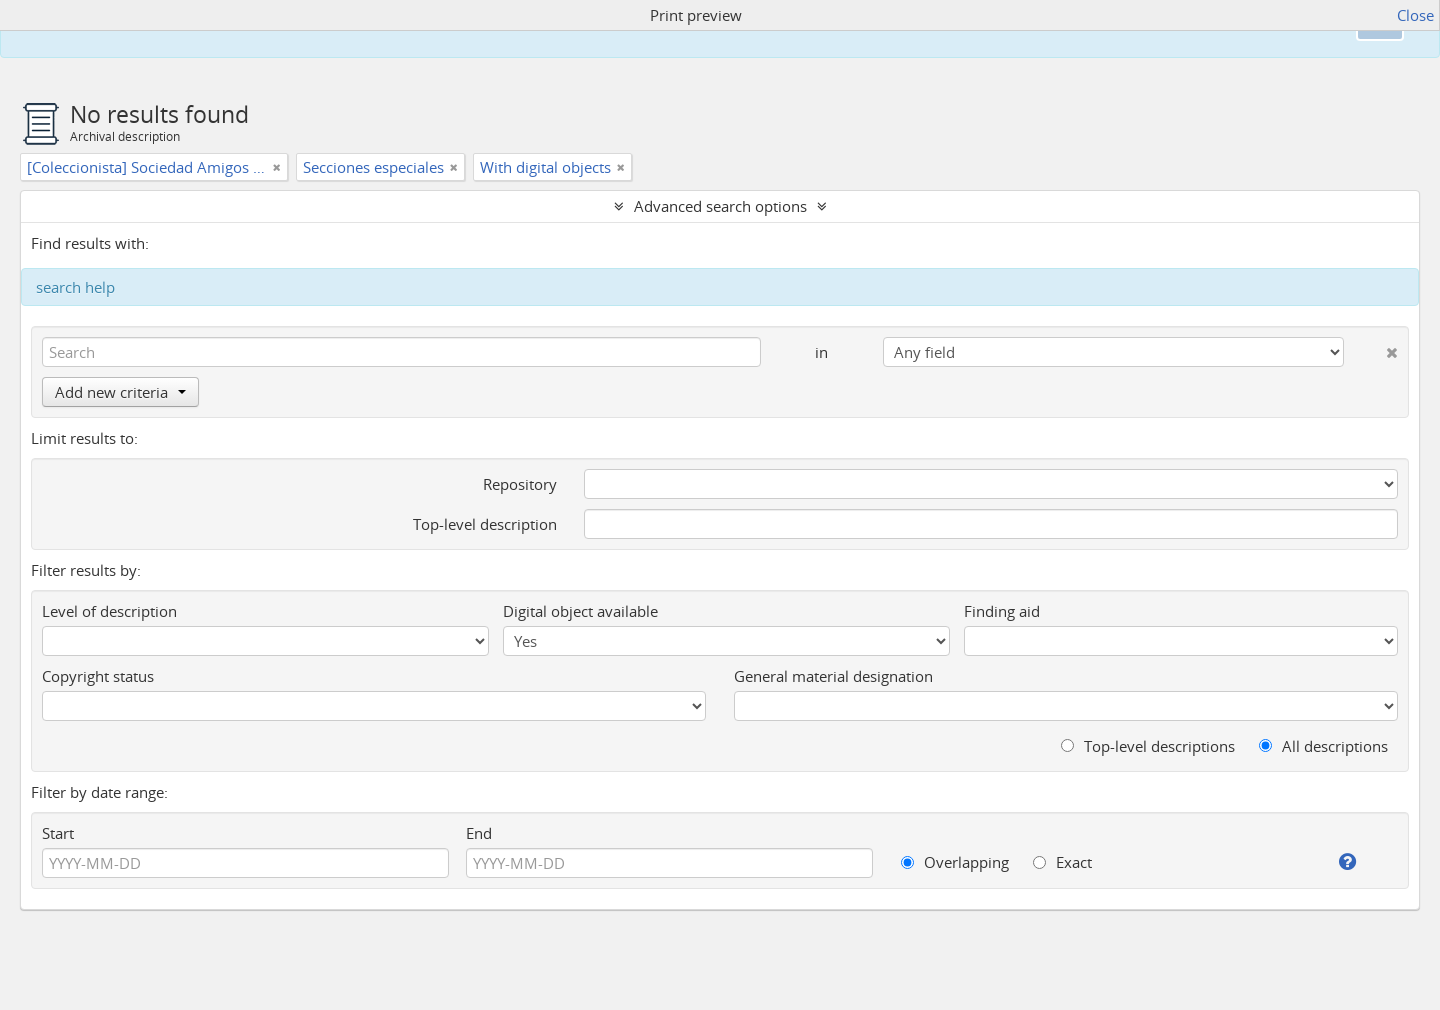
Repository (520, 484)
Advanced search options (720, 206)
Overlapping (955, 862)
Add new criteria (120, 392)
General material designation (833, 676)
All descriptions (1323, 746)
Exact (1062, 862)
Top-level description (485, 524)
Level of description (109, 611)
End (479, 833)
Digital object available (580, 611)
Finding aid (1002, 611)
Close (1415, 15)
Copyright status (98, 676)
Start (58, 833)
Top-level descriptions (1148, 746)
